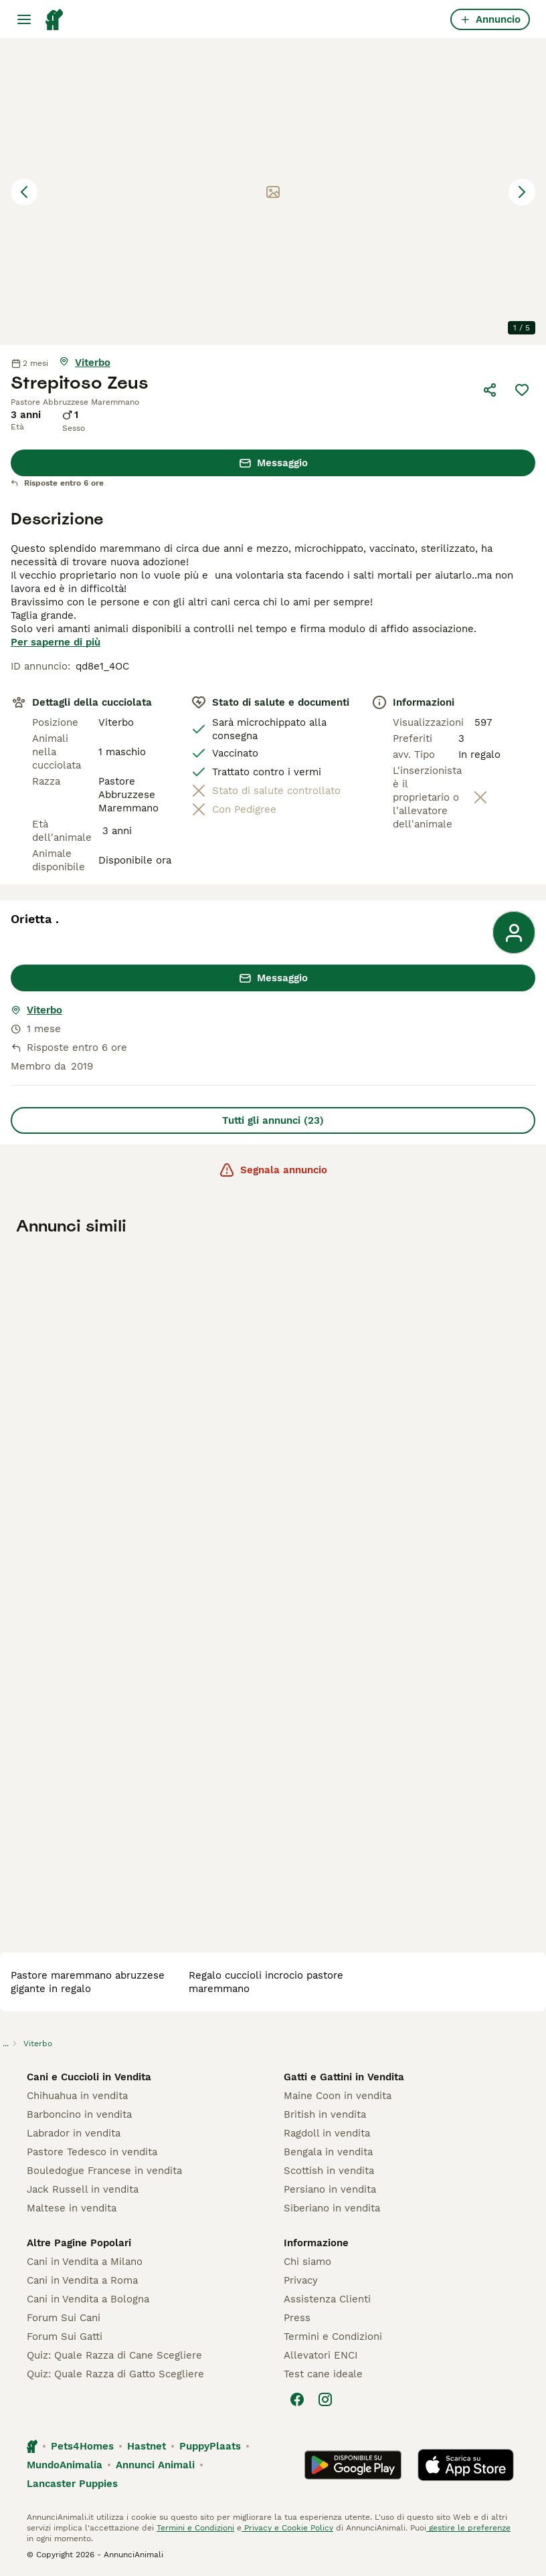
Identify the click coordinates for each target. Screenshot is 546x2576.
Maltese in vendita (71, 2208)
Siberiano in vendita (332, 2208)
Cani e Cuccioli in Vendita (89, 2077)
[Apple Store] (465, 2465)
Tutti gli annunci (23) (273, 1120)
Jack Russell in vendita (83, 2189)
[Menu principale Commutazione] (24, 19)
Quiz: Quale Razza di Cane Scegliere (114, 2355)
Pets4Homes (82, 2446)
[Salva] (522, 390)
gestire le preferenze (468, 2528)
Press (297, 2318)
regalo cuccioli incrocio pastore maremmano (266, 1982)
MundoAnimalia (64, 2465)
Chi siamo (307, 2262)
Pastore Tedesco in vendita (92, 2152)
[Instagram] (325, 2399)
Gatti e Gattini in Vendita (344, 2077)
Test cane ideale (323, 2374)
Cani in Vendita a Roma (82, 2280)
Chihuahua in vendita (77, 2096)
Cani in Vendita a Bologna (88, 2299)
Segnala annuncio (273, 1170)
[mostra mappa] (84, 362)
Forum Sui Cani (63, 2318)
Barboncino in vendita (79, 2114)
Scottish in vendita (329, 2171)
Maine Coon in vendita (337, 2096)
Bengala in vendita (328, 2152)
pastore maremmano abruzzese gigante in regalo (88, 1982)
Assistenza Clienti (327, 2299)
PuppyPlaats (210, 2446)
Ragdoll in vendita (327, 2133)
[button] (273, 191)
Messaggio (273, 463)
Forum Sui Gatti (64, 2337)
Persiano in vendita (330, 2189)
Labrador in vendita (73, 2133)
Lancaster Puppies (72, 2484)
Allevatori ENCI (320, 2355)
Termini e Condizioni (333, 2337)
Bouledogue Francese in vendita (104, 2171)
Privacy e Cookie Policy (287, 2528)
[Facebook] (297, 2399)
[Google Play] (352, 2465)
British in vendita (325, 2114)
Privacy (301, 2280)
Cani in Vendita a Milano (85, 2262)
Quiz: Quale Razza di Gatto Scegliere (115, 2374)
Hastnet (146, 2446)
